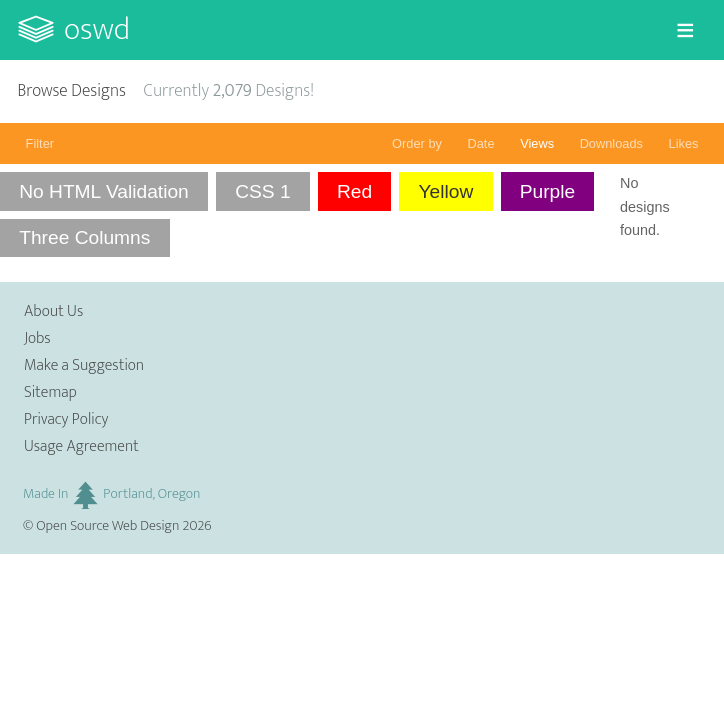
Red (354, 191)
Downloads (611, 143)
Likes (684, 143)
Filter (40, 143)
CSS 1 (262, 191)
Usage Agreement (81, 446)
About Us (53, 311)
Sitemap (50, 392)
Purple (547, 191)
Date (481, 143)
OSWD (97, 29)
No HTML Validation (104, 191)
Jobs (37, 338)
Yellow (446, 191)
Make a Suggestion (84, 365)
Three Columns (84, 237)
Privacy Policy (66, 419)
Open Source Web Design (107, 526)
